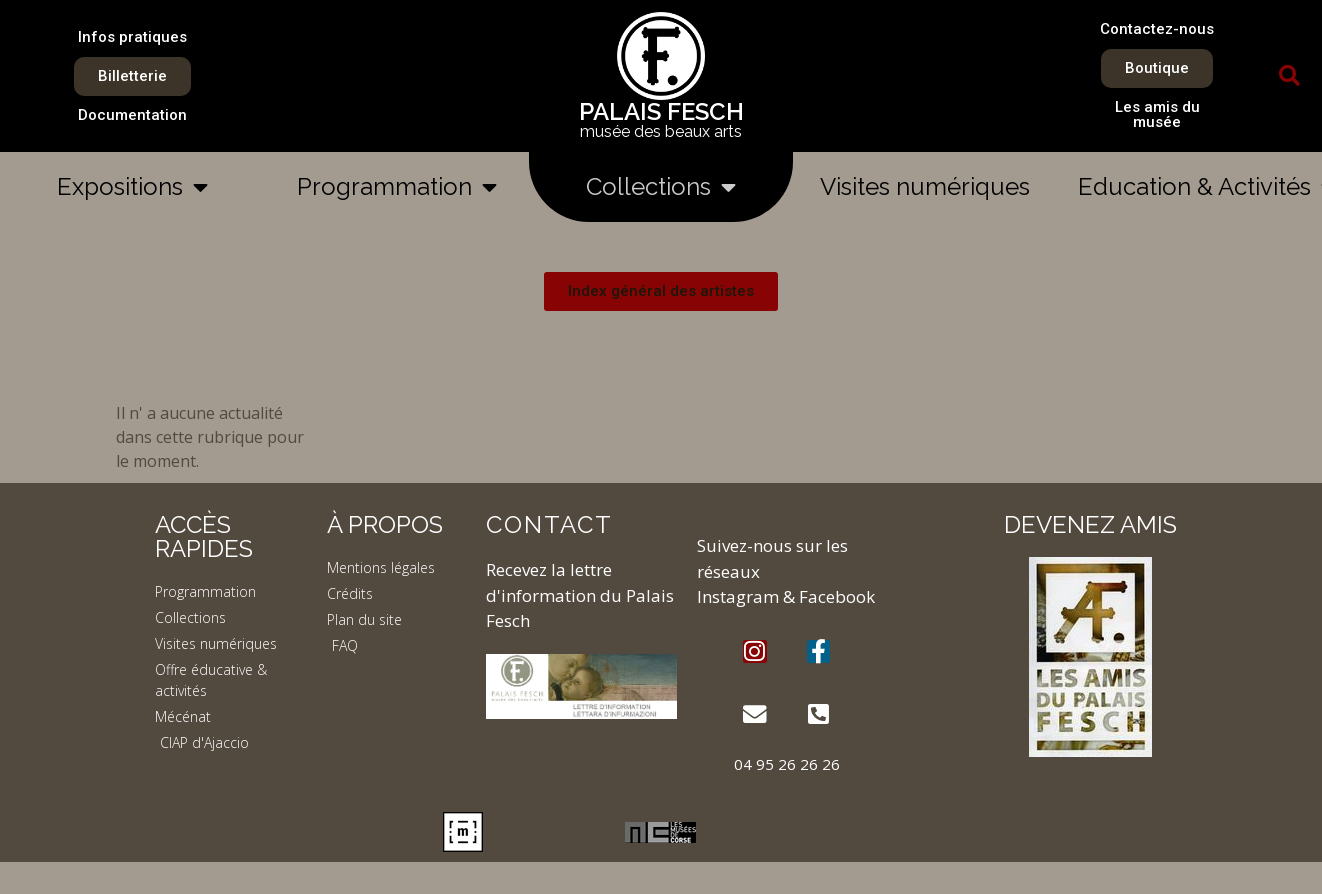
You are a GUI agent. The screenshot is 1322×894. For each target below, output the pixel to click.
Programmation (397, 187)
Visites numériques (925, 186)
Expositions (132, 187)
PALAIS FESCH (661, 111)
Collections (661, 187)
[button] (1289, 76)
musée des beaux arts (661, 131)
